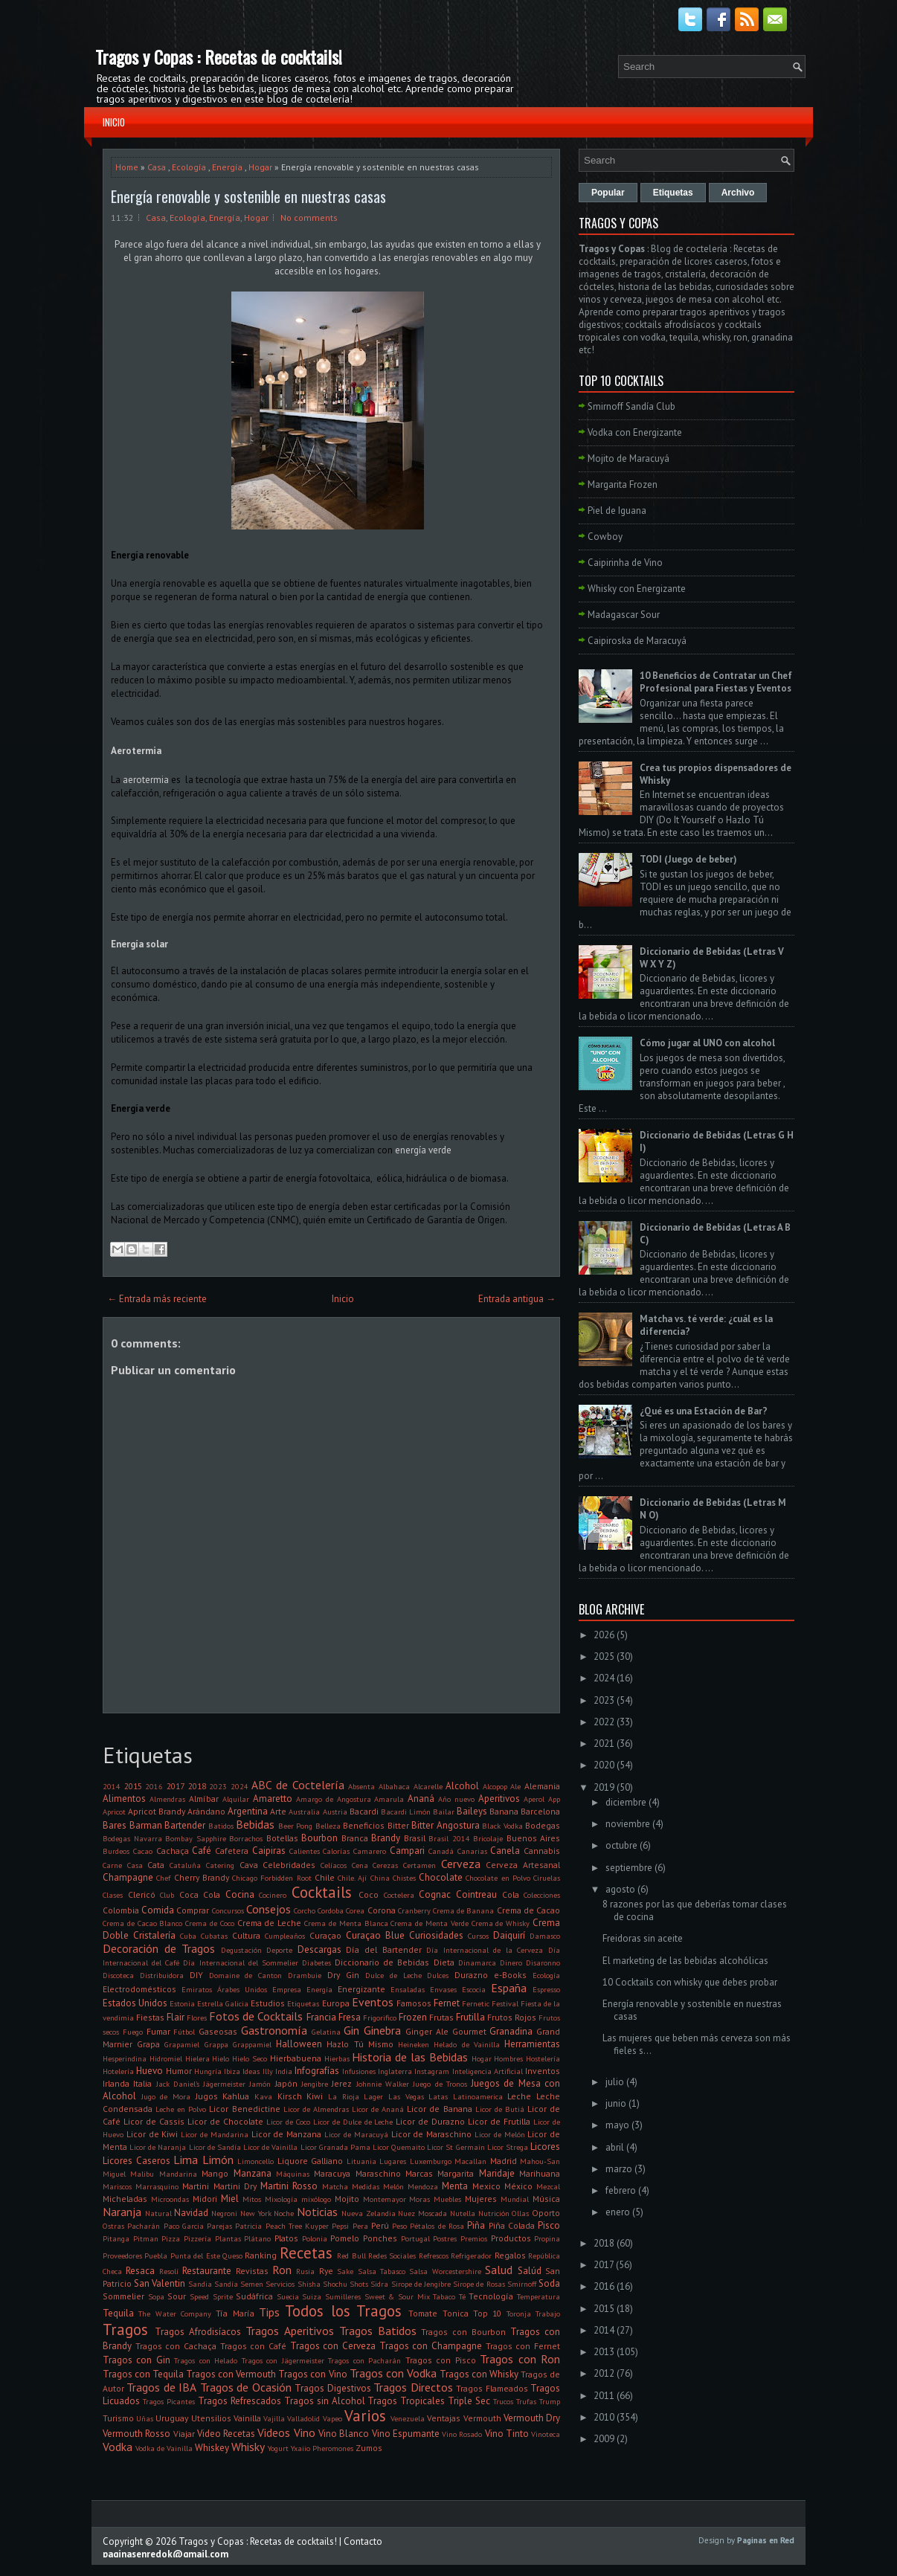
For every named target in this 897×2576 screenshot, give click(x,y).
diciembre (625, 1802)
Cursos (478, 1936)
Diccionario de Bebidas (382, 1962)
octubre (621, 1845)
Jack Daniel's (177, 2083)
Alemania (542, 1785)
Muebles (447, 2199)
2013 (604, 2351)
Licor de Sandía (215, 2147)
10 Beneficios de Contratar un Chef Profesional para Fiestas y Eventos (716, 682)
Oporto (546, 2212)
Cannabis (542, 1850)
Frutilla (470, 2017)
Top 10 (487, 2313)
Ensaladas (407, 1989)
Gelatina (326, 2031)
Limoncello (255, 2161)
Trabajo (548, 2313)
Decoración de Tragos (159, 1948)
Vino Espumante (406, 2433)
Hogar (260, 167)
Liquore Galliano (310, 2160)
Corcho (304, 1910)
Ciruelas (546, 1878)
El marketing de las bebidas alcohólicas (685, 1960)
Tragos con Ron (520, 2358)
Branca (354, 1838)
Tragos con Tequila (143, 2374)
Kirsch (289, 2096)
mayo (617, 2125)
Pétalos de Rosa (437, 2226)
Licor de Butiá (499, 2109)
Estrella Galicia (222, 2003)
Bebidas (255, 1824)
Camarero (369, 1851)
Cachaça (172, 1850)
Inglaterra (395, 2071)
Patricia (248, 2226)
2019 (604, 1787)
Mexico (486, 2186)
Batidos (221, 1825)
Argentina (248, 1811)
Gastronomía (274, 2030)
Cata (155, 1864)
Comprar (192, 1910)
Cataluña (185, 1865)
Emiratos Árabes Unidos (224, 1989)
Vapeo (332, 2418)
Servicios (280, 2284)
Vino (304, 2432)
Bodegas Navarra (132, 1838)
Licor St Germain (455, 2147)
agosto (620, 1889)
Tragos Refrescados (239, 2401)
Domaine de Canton (246, 1975)
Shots (359, 2284)
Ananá (421, 1798)
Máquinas (292, 2173)
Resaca (140, 2270)
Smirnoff (521, 2284)
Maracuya (332, 2173)
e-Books (510, 1974)
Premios (473, 2238)
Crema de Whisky (501, 1923)
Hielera (197, 2058)
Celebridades (289, 1864)
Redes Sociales (392, 2255)
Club (167, 1895)
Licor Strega (507, 2147)
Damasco (545, 1936)
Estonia (182, 2003)
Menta (455, 2186)
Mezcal (548, 2186)
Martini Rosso (289, 2186)
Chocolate (441, 1877)
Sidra (379, 2284)
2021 (604, 1743)
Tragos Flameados (491, 2388)
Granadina (511, 2031)
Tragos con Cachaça (175, 2345)
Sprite (223, 2296)
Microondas (170, 2199)
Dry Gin (343, 1974)
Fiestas (150, 2017)
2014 (111, 1786)
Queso (232, 2255)
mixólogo (316, 2199)
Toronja (519, 2313)
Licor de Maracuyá (356, 2134)
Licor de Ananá (378, 2109)
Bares (114, 1825)
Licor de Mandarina (214, 2134)
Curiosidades (436, 1935)
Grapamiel (181, 2044)
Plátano (257, 2238)
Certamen (419, 1865)
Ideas (251, 2071)
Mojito (347, 2198)
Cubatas (214, 1936)
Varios (365, 2416)
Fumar (158, 2031)
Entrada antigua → (517, 1298)
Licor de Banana (439, 2108)
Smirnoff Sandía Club (631, 406)
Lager (373, 2096)
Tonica (456, 2313)
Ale (515, 1786)
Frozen (413, 2017)
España (509, 1987)
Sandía (226, 2284)
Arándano (206, 1811)
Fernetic (475, 2003)
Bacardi (364, 1811)
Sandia (200, 2284)
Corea (355, 1910)
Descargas (319, 1949)
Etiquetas (303, 2003)
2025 (604, 1656)
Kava (263, 2096)
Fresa (349, 2017)
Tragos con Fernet (523, 2345)
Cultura (246, 1935)
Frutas (441, 2017)
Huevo (149, 2070)
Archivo (738, 192)
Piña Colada (512, 2225)
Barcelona (540, 1811)
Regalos (510, 2255)
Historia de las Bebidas (409, 2056)
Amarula (389, 1799)
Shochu (335, 2284)
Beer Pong (295, 1825)
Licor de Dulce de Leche (353, 2121)
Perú (380, 2225)
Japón (286, 2083)
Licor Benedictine (244, 2108)
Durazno (471, 1974)
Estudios (268, 2003)
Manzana (252, 2173)
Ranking (261, 2255)
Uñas (144, 2418)
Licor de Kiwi (152, 2133)
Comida (157, 1910)
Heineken (413, 2044)
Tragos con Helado (205, 2360)
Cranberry (414, 1910)
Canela (505, 1850)
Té (462, 2296)
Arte (278, 1811)
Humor (179, 2070)
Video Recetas (226, 2433)
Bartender (184, 1825)
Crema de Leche (269, 1922)
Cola (510, 1894)
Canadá (441, 1851)
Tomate (422, 2313)
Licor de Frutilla (499, 2121)
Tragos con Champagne (430, 2346)
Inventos (542, 2070)
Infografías (317, 2070)
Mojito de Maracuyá (628, 458)
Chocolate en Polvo (498, 1878)
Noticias (317, 2211)
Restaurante (206, 2270)
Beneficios (364, 1825)
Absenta (361, 1786)
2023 (218, 1786)
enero (617, 2212)
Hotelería (118, 2071)
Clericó (141, 1894)
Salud (498, 2269)
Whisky (248, 2446)
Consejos (268, 1909)
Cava (248, 1864)
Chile (325, 1877)
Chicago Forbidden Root (272, 1878)
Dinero (511, 1962)
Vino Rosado (462, 2434)
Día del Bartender (383, 1949)
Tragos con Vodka (393, 2373)
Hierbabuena (295, 2058)
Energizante (361, 1988)
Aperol (534, 1799)
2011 (604, 2395)
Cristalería (154, 1935)
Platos (286, 2238)
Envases (443, 1989)
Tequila (118, 2313)
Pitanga (116, 2238)
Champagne (128, 1877)
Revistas (252, 2270)
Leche (519, 2096)
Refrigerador (471, 2255)
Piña (476, 2225)
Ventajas (443, 2418)
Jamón (260, 2083)
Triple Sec (469, 2401)
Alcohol (462, 1786)
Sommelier (123, 2296)
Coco (369, 1894)
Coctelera (399, 1895)
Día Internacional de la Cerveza (484, 1950)
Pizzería (197, 2238)
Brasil (414, 1838)
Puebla (155, 2255)
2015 (133, 1785)
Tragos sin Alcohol (324, 2401)
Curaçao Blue (375, 1935)
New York (255, 2213)
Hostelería (543, 2058)
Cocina (239, 1894)
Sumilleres (343, 2296)
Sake (345, 2271)
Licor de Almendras (316, 2109)
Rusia (305, 2271)
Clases (113, 1895)
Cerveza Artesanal (523, 1864)
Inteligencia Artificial (487, 2071)
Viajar (184, 2433)
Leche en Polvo (180, 2109)
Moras (419, 2199)
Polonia (314, 2238)
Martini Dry (235, 2186)
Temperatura (538, 2296)
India (283, 2071)
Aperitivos (499, 1798)
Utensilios (211, 2418)
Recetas (306, 2253)
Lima (185, 2159)
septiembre (628, 1867)
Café (201, 1850)
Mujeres (481, 2198)
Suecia (288, 2296)
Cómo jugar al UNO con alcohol (707, 1043)
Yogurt (278, 2448)
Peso (399, 2226)
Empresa (286, 1989)
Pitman (145, 2238)
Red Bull (351, 2255)
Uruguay (171, 2418)
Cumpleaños (285, 1936)
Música (546, 2198)
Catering (220, 1865)
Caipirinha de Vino (625, 562)
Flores (197, 2017)
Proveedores (122, 2255)
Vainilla (247, 2418)
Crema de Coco (209, 1923)
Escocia (474, 1989)
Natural (158, 2213)
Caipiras (269, 1850)
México (518, 2186)
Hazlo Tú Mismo (360, 2043)
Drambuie (304, 1975)
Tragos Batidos (378, 2330)
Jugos (207, 2096)
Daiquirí (509, 1935)
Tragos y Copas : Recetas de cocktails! (218, 56)
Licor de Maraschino (431, 2133)
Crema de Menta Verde (429, 1923)
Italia (142, 2083)
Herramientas (532, 2044)
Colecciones (542, 1895)
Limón (218, 2159)
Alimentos (124, 1798)
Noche (284, 2213)
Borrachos (246, 1838)
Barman (145, 1825)
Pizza (170, 2238)
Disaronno (543, 1962)
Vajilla (274, 2418)
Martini (195, 2186)
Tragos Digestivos (332, 2388)
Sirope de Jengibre (421, 2284)
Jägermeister (224, 2083)
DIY (196, 1974)
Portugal (415, 2238)
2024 (239, 1786)
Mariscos (117, 2186)
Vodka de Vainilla (164, 2448)
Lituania (361, 2161)
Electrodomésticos (139, 1988)
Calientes (304, 1851)
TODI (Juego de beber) (688, 859)
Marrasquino (157, 2186)
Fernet (447, 2003)
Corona (381, 1910)
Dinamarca (477, 1962)
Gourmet (469, 2031)
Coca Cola (200, 1894)
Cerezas (385, 1865)
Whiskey (212, 2447)
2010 (604, 2417)
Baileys (472, 1811)
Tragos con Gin (136, 2360)
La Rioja (343, 2096)
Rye (326, 2270)
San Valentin (159, 2283)
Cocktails (322, 1892)
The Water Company (174, 2313)
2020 (604, 1765)
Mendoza (423, 2186)
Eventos (372, 2001)
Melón (393, 2186)
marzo (618, 2169)
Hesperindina (125, 2058)
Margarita (455, 2173)
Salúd (529, 2270)
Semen (251, 2284)
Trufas (526, 2401)
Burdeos (116, 1851)
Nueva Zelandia (368, 2213)
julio (614, 2082)
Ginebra (382, 2030)
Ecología (189, 167)
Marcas (419, 2173)
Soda (549, 2283)
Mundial (515, 2199)
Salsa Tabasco (381, 2271)
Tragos (125, 2329)
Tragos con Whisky (479, 2374)
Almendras (167, 1799)
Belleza (328, 1825)
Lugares (392, 2161)
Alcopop (495, 1786)
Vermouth (482, 2418)
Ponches (380, 2238)
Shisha (309, 2284)
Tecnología (491, 2296)
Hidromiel (166, 2058)
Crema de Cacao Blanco (142, 1923)
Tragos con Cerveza (333, 2346)
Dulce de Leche (393, 1975)
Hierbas (337, 2058)
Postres (445, 2238)
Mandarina (178, 2173)
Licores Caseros (136, 2160)
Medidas (365, 2186)
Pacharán (143, 2226)
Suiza (311, 2296)
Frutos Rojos (511, 2017)
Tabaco (444, 2296)
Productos (511, 2238)
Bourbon (319, 1838)
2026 (604, 1635)
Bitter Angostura (445, 1825)
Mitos (251, 2199)
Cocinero (272, 1895)
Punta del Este (195, 2255)
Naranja (122, 2211)
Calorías (336, 1851)
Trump (549, 2401)
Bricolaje (488, 1838)
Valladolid (303, 2418)
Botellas (282, 1838)
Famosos (413, 2003)
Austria (335, 1811)
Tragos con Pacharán (364, 2360)
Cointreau (476, 1894)
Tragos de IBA (161, 2387)
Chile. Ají (352, 1878)
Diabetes (316, 1962)
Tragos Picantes (169, 2401)
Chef (163, 1878)
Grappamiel (252, 2044)
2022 (604, 1722)
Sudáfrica (254, 2296)
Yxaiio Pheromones (322, 2448)
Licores (545, 2146)
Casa (156, 167)
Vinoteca (545, 2434)
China (380, 1878)
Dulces (437, 1975)
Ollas (520, 2213)
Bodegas (542, 1825)
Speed (199, 2296)
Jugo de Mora (165, 2096)
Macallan (470, 2161)
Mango (215, 2173)
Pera (360, 2226)
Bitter (398, 1825)
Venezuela (407, 2418)
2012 (604, 2373)
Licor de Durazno (430, 2121)
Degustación (241, 1950)
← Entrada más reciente (157, 1298)
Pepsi (340, 2226)
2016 (154, 1786)
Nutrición (493, 2213)
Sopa (156, 2296)
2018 (197, 1785)
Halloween (299, 2044)
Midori (205, 2198)
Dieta (444, 1962)
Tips (269, 2312)
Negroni (224, 2213)
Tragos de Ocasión (246, 2387)
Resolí (169, 2271)
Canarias (472, 1851)
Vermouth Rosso (136, 2433)
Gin (351, 2030)
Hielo (220, 2058)
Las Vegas (406, 2096)
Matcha (335, 2186)
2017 (175, 1785)
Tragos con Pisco (440, 2360)
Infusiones (359, 2071)
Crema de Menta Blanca (346, 1923)
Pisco (549, 2225)
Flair (175, 2017)
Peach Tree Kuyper (297, 2226)
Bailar (443, 1811)
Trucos (503, 2401)
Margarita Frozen (623, 484)
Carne (112, 1865)
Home (126, 167)
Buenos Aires (534, 1838)
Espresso (546, 1989)
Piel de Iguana (617, 510)
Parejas (219, 2226)
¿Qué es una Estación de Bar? (704, 1411)
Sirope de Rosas (478, 2284)
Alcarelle (428, 1786)
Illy (268, 2071)
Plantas (228, 2238)
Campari (407, 1850)
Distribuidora (162, 1975)
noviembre (627, 1823)
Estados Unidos (135, 2003)
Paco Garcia (184, 2226)
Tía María (235, 2313)
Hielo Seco (249, 2058)
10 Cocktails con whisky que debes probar (689, 1982)
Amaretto (272, 1798)
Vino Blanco (343, 2433)
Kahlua (235, 2096)
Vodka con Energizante (635, 432)
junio (615, 2103)
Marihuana (539, 2173)
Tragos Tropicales (406, 2401)
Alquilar (235, 1799)
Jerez (342, 2083)
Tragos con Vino (312, 2374)
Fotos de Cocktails (256, 2016)
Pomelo (344, 2238)
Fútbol (184, 2031)
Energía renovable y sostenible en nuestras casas (248, 196)
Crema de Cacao (528, 1910)
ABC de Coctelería (297, 1784)
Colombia (121, 1910)
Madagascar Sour (624, 614)
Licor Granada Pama (335, 2147)
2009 (604, 2438)
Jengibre (314, 2083)
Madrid (503, 2160)
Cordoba (331, 1910)
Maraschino (378, 2173)
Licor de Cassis (153, 2121)
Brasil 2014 (449, 1838)
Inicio (114, 122)
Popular (608, 192)
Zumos (369, 2447)
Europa (336, 2003)
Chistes (404, 1878)
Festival (505, 2003)
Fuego (133, 2031)
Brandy (385, 1838)
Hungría (208, 2071)
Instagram (431, 2071)
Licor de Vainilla (270, 2147)
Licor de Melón (500, 2134)
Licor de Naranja (157, 2147)
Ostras (113, 2226)
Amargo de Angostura (333, 1799)
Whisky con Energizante (637, 588)
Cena (360, 1865)
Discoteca (118, 1975)
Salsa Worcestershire (444, 2271)
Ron (282, 2269)
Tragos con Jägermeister (283, 2360)
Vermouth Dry (532, 2418)
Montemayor (384, 2199)
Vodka (117, 2446)
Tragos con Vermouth (231, 2374)
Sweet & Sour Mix (397, 2296)
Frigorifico (379, 2017)
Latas (438, 2096)
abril (614, 2147)
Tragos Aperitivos (289, 2330)
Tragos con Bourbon (463, 2331)
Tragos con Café (253, 2345)
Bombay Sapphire (195, 1838)
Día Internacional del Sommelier (240, 1962)
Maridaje (497, 2173)
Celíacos (334, 1865)
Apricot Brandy (156, 1811)
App (554, 1799)
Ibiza (232, 2071)
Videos (273, 2432)
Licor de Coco (288, 2121)
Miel (230, 2198)
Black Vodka (502, 1825)
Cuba (188, 1936)
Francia (321, 2017)
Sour (176, 2296)
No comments (309, 217)
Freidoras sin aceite (642, 1938)
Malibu (142, 2173)
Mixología (281, 2199)
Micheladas (125, 2198)
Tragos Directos (412, 2387)
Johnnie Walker (382, 2083)
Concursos (228, 1910)
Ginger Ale (426, 2031)
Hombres (508, 2058)
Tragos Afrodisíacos (198, 2331)
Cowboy (605, 536)
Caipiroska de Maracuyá (637, 640)
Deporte (279, 1950)
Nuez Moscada (422, 2213)
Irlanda (116, 2083)
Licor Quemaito (399, 2147)
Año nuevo (456, 1799)
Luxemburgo (430, 2161)
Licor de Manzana (286, 2133)
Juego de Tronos (440, 2083)
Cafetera (231, 1850)
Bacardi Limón (406, 1811)
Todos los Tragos (343, 2311)
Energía (227, 167)
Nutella (462, 2213)
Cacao (142, 1851)
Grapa (148, 2043)
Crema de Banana (463, 1910)
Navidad (191, 2212)
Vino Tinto (507, 2433)
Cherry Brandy (201, 1877)
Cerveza (460, 1863)
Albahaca (394, 1786)
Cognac (435, 1894)
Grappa (216, 2044)
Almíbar (204, 1798)
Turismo (118, 2418)
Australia (304, 1811)
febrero (620, 2190)
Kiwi (314, 2096)
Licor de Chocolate (225, 2121)
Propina (547, 2238)
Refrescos (433, 2255)
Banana (503, 1811)
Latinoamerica (478, 2096)
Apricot (114, 1811)
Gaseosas (218, 2031)
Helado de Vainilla (466, 2044)
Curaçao (325, 1935)
